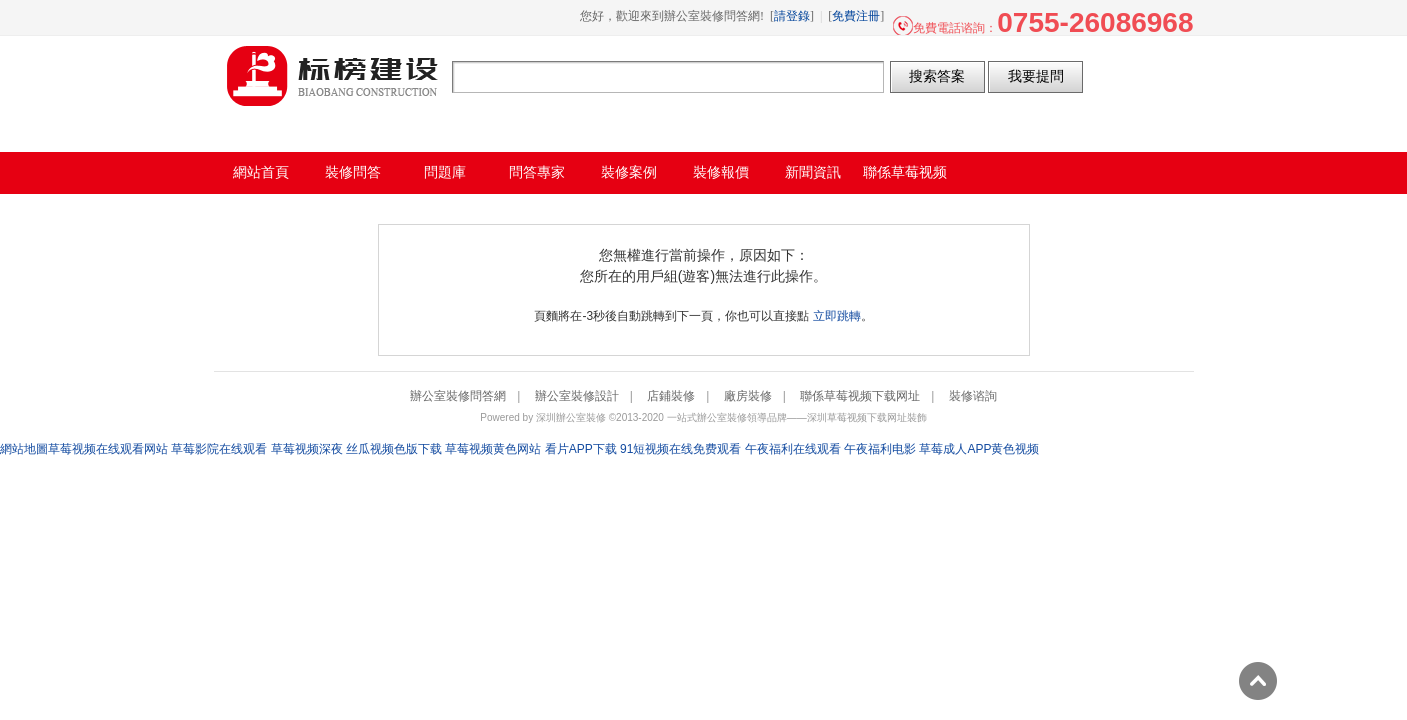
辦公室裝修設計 (577, 396)
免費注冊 (856, 16)
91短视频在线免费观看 (680, 449)
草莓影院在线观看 (219, 449)
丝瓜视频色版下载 (394, 449)
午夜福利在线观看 (793, 449)
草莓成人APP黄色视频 (979, 449)
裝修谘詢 (973, 396)
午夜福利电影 (880, 449)
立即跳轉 (837, 316)
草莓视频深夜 (307, 449)
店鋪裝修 (671, 396)
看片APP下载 (581, 449)
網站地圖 (24, 449)
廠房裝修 (748, 396)
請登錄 (792, 16)
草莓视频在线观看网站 (108, 449)
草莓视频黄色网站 (493, 449)
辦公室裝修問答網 (333, 76)
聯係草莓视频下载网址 (860, 396)
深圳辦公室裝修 (571, 417)
